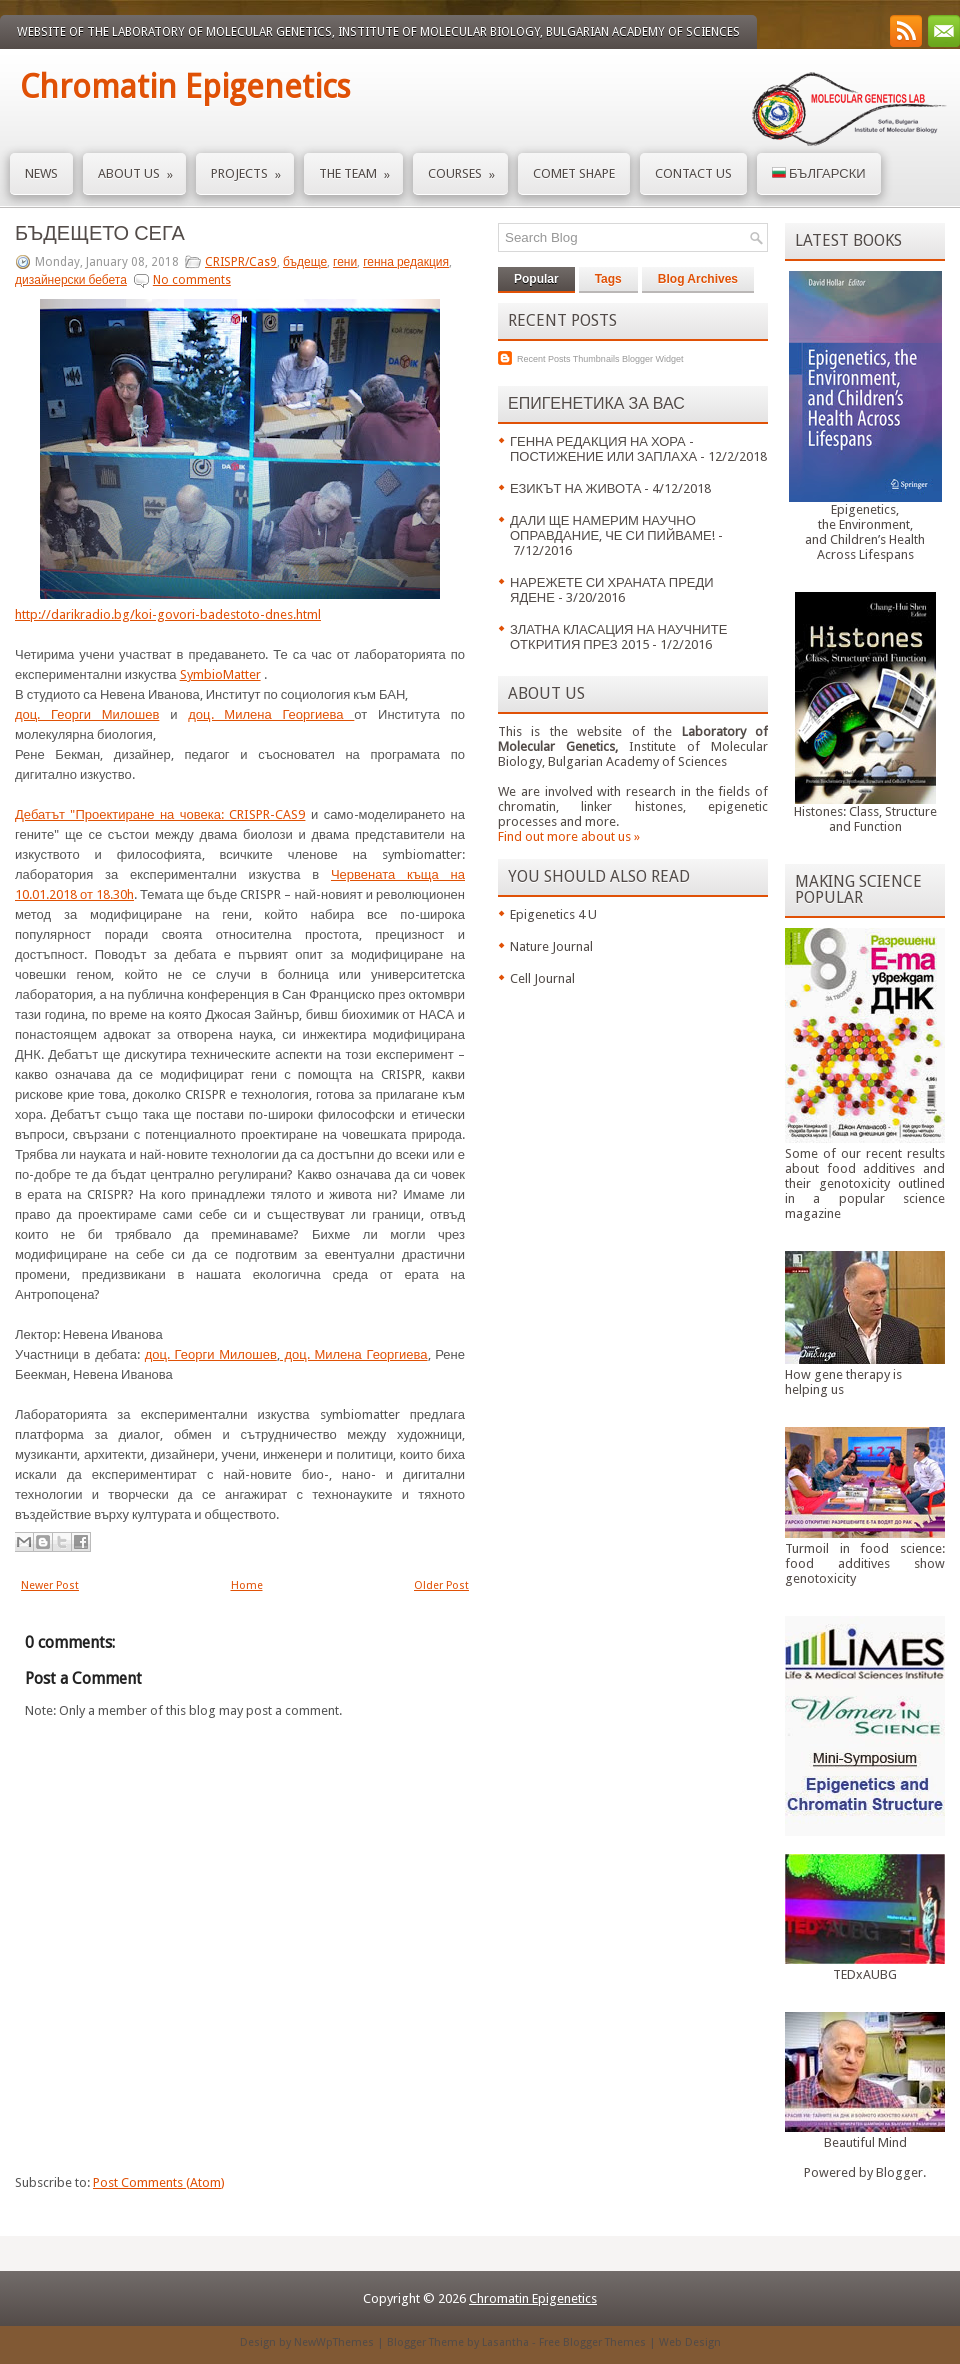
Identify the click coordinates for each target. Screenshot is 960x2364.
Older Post (441, 1585)
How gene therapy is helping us (843, 1382)
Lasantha (505, 2342)
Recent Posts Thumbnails (568, 359)
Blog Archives (698, 279)
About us (142, 167)
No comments (192, 280)
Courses (468, 167)
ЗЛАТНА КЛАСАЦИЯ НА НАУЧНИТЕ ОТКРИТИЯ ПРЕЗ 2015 (618, 637)
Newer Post (50, 1585)
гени (345, 262)
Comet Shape (574, 173)
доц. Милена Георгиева (271, 714)
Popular (536, 279)
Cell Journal (542, 978)
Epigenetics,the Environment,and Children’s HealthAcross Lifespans (865, 532)
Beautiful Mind (865, 2142)
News (41, 173)
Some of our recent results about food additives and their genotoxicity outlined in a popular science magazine (865, 1183)
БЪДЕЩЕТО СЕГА (100, 233)
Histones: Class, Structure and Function (865, 819)
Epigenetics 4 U (553, 914)
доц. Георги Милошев (87, 714)
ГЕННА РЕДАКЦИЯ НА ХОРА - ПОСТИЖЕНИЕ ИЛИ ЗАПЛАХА (603, 449)
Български (819, 173)
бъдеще (305, 262)
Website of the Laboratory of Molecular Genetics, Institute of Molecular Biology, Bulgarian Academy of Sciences (378, 32)
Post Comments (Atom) (159, 2182)
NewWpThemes (334, 2342)
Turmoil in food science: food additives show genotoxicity (865, 1563)
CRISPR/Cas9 (241, 262)
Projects (252, 167)
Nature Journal (551, 946)
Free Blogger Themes (592, 2342)
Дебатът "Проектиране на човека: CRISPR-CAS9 (160, 814)
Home (247, 1585)
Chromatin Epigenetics (185, 87)
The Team (361, 167)
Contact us (693, 173)
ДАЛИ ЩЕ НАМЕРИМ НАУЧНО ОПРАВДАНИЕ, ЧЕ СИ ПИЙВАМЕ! (612, 528)
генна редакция (406, 262)
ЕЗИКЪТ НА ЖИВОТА (575, 488)
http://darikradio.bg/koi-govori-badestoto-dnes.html (168, 614)
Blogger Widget (653, 359)
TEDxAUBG (865, 1974)
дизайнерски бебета (71, 280)
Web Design (690, 2342)
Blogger (899, 2172)
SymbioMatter (220, 674)
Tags (608, 279)
